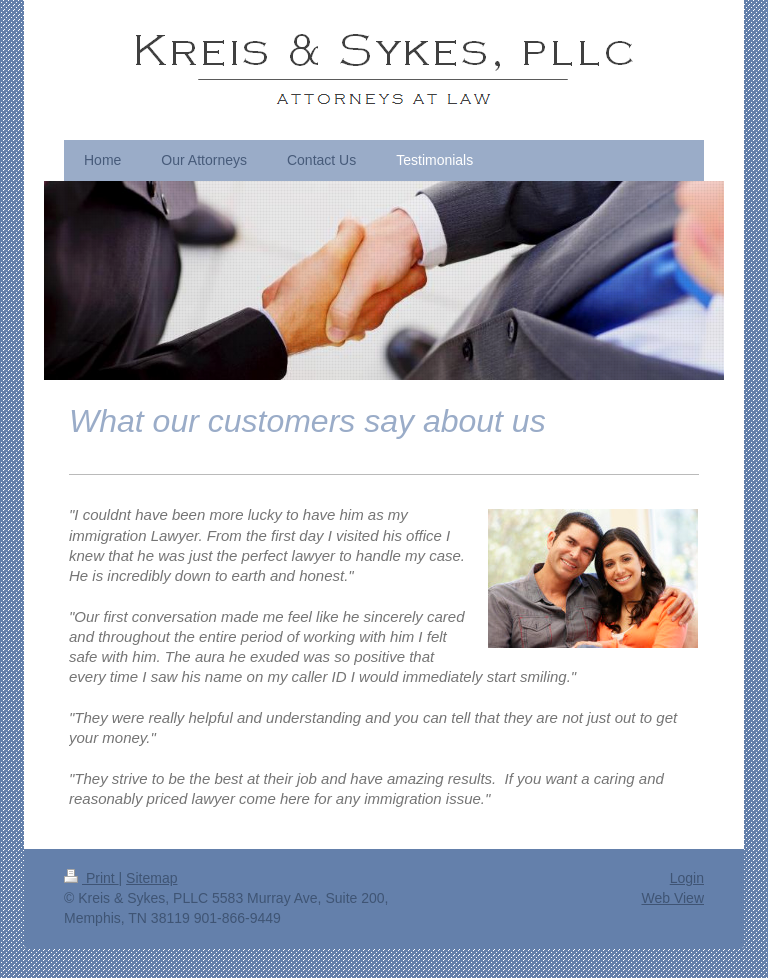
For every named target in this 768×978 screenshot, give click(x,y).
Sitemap (151, 878)
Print (91, 878)
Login (687, 878)
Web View (672, 898)
